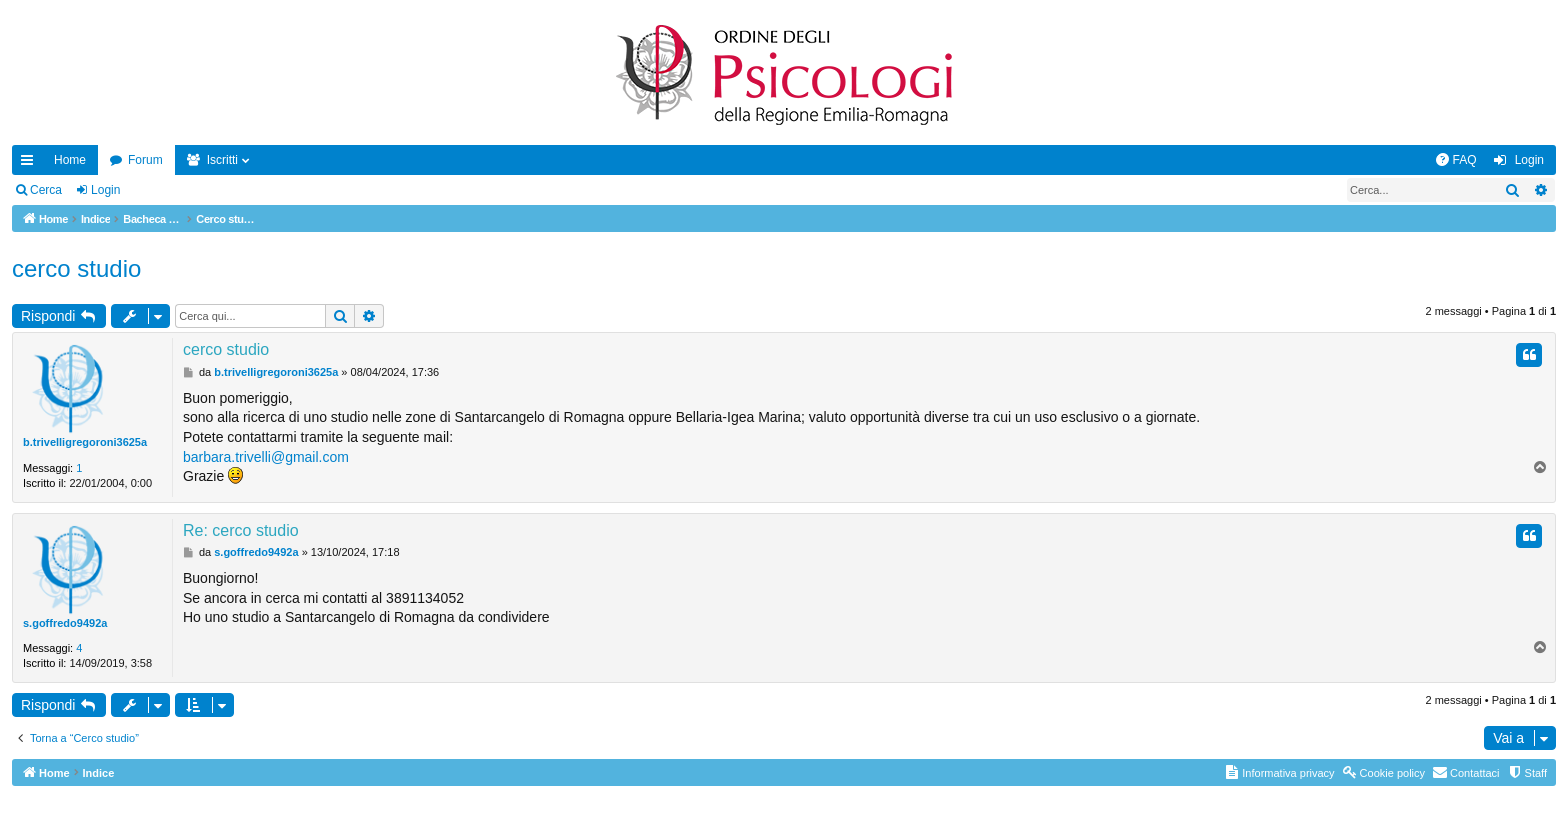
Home (70, 160)
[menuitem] (1456, 160)
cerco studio (76, 268)
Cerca (46, 190)
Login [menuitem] (1529, 160)
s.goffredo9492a (65, 623)
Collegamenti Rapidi (31, 164)
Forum (145, 160)
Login (105, 190)
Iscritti (222, 160)
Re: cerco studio (241, 530)
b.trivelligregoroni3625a (85, 442)
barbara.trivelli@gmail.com (266, 457)
